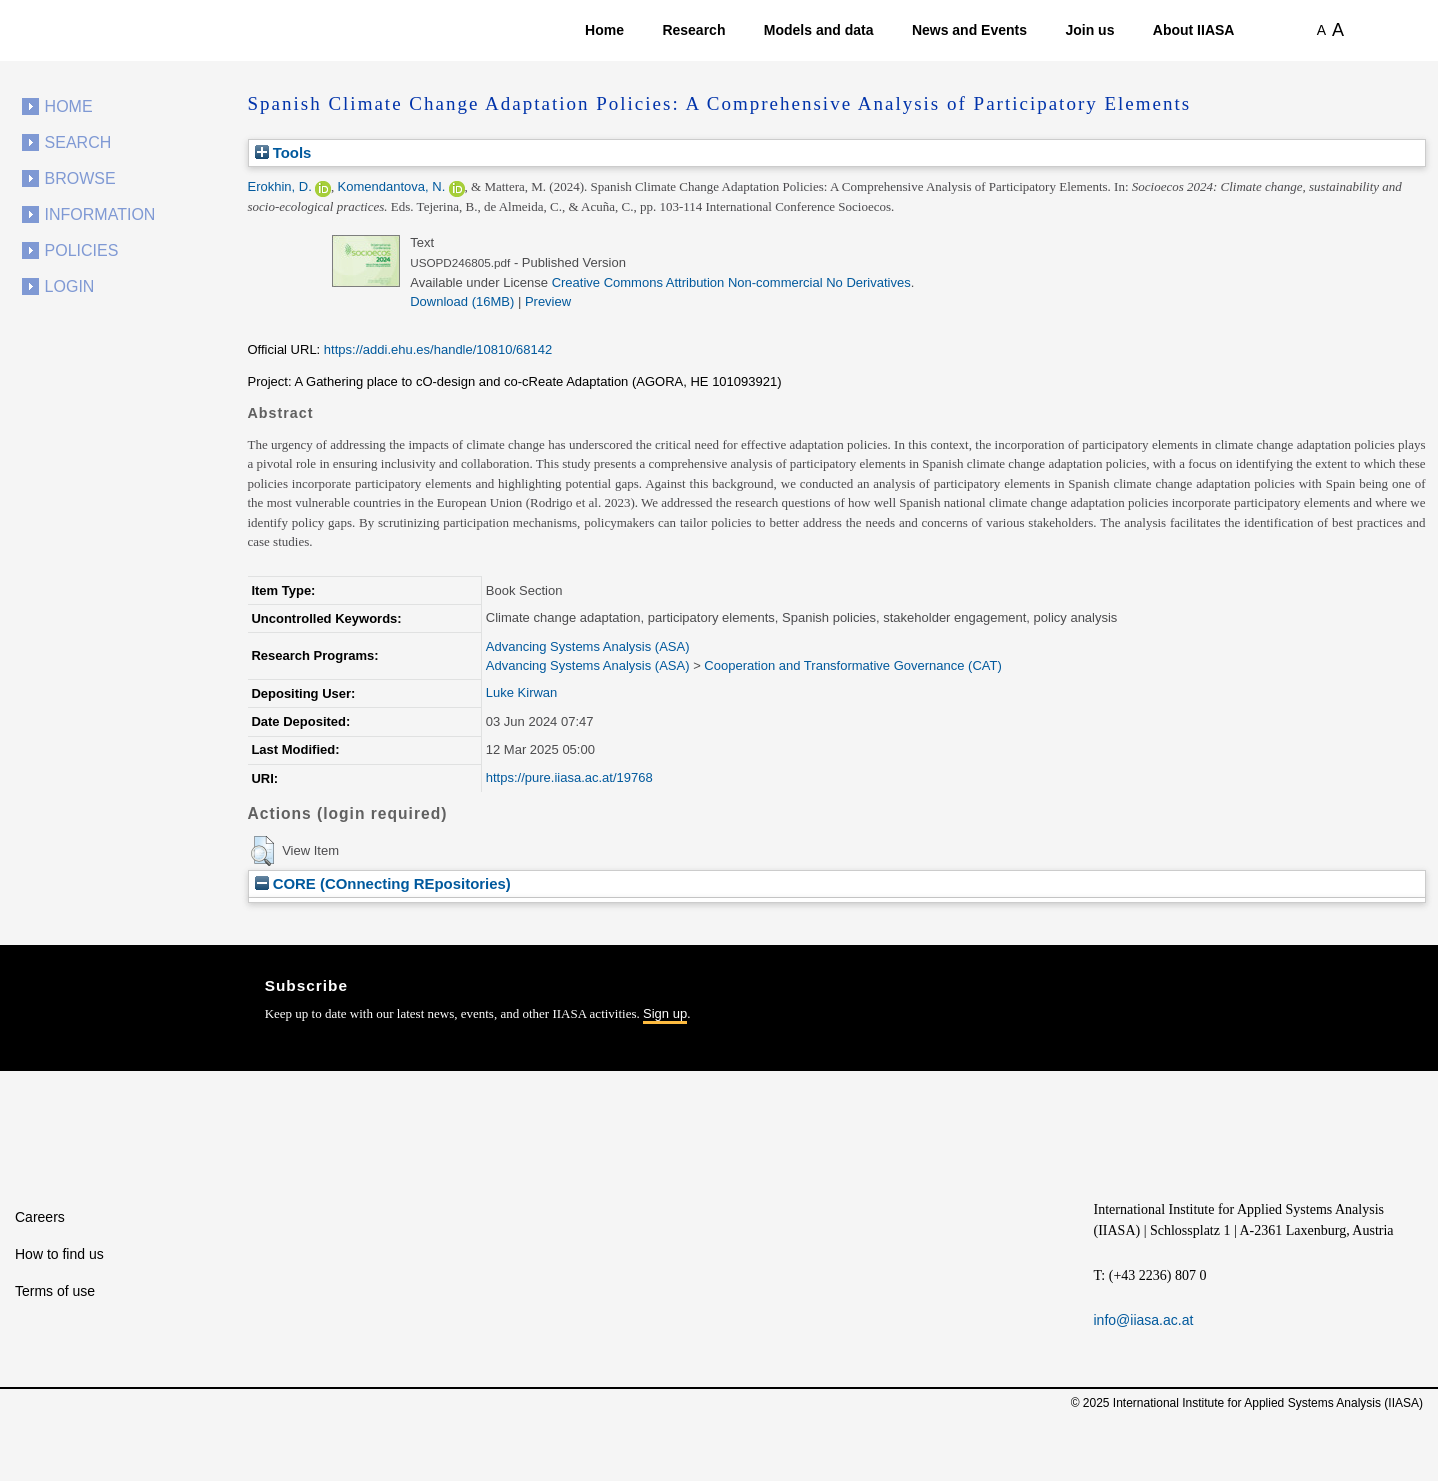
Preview (548, 301)
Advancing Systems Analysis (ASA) (588, 646)
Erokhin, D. (280, 186)
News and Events (969, 30)
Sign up (665, 1013)
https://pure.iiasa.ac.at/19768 (569, 777)
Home (604, 30)
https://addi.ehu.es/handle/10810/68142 (438, 349)
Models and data (819, 30)
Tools (283, 152)
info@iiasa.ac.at (1144, 1320)
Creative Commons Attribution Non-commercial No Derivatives (731, 282)
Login (70, 286)
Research (693, 30)
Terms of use (55, 1291)
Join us (1089, 30)
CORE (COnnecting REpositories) (383, 883)
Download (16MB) (462, 301)
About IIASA (1194, 30)
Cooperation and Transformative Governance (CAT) (852, 665)
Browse (80, 178)
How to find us (59, 1254)
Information (100, 214)
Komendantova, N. (392, 186)
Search (78, 142)
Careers (40, 1217)
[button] (262, 851)
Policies (82, 250)
